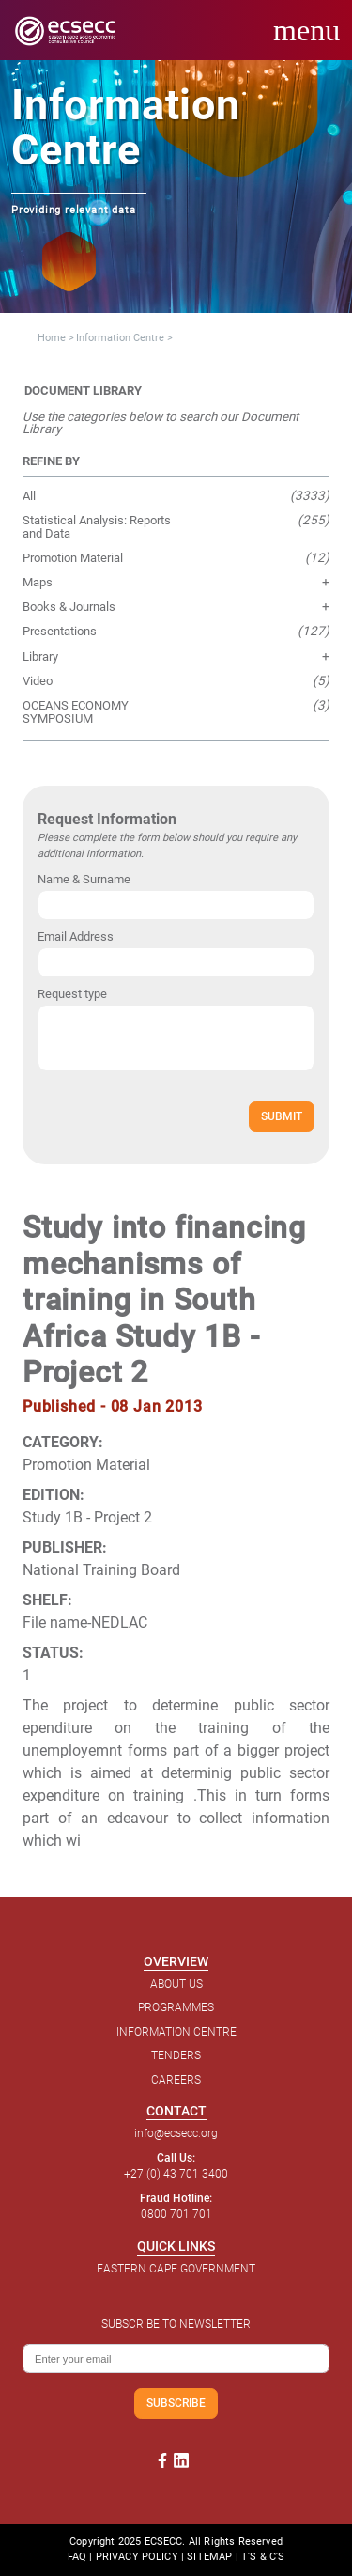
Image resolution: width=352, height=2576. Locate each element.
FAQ (77, 2557)
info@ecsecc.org (176, 2133)
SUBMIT (281, 1116)
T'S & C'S (262, 2557)
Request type (72, 994)
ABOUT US (176, 1984)
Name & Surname (84, 879)
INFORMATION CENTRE (176, 2031)
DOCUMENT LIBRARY (83, 390)
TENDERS (176, 2055)
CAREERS (176, 2079)
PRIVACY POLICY (137, 2557)
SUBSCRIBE (176, 2403)
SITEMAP (209, 2557)
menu (306, 30)
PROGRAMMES (176, 2007)
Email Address (76, 936)
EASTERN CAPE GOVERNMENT (176, 2268)
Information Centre (120, 338)
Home (52, 338)
